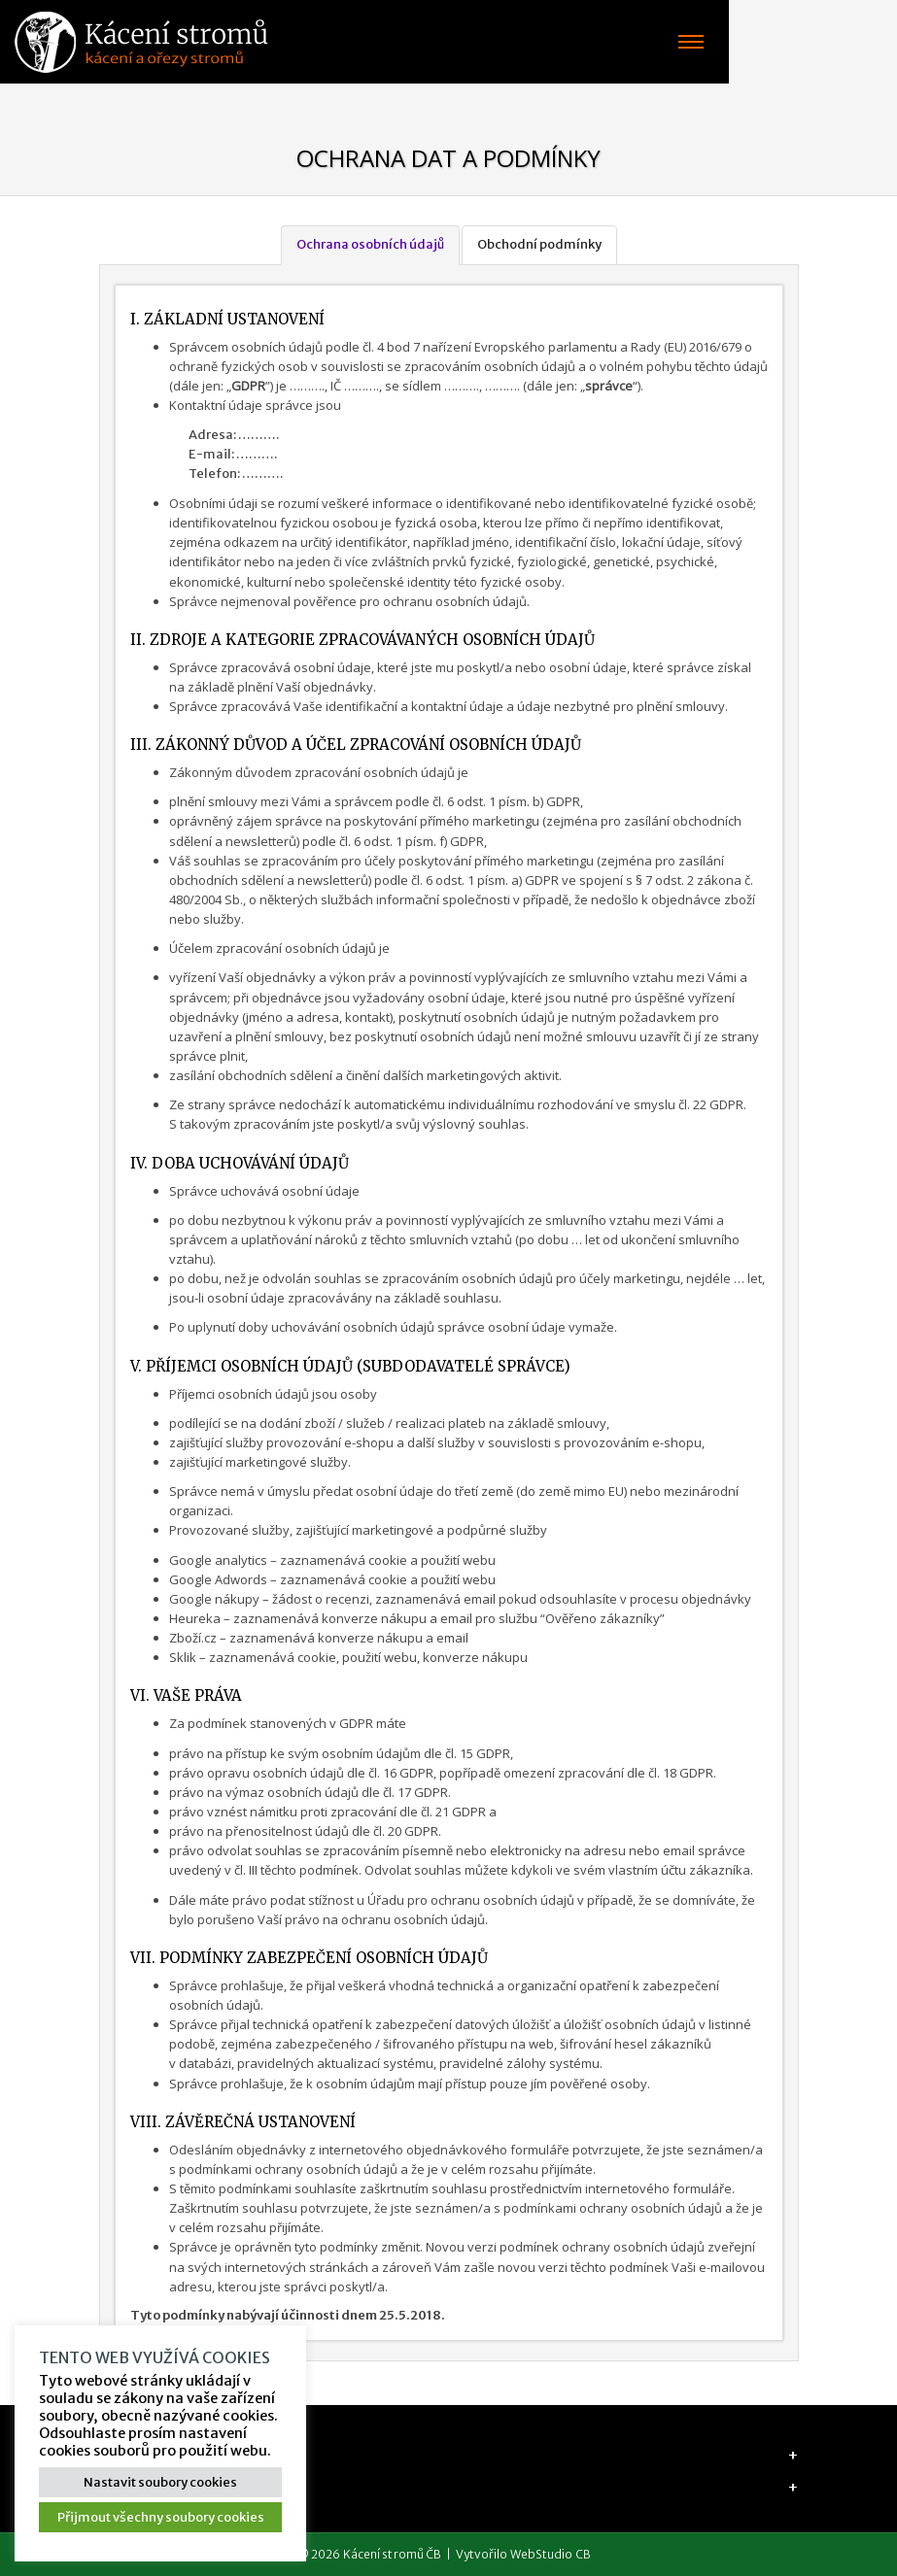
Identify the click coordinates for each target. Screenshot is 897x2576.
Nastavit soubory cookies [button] (160, 2482)
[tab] (449, 2455)
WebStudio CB (550, 2554)
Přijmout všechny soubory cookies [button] (160, 2517)
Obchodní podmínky (539, 244)
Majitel (127, 2486)
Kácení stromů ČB (392, 2554)
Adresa (126, 2454)
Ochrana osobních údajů (370, 244)
